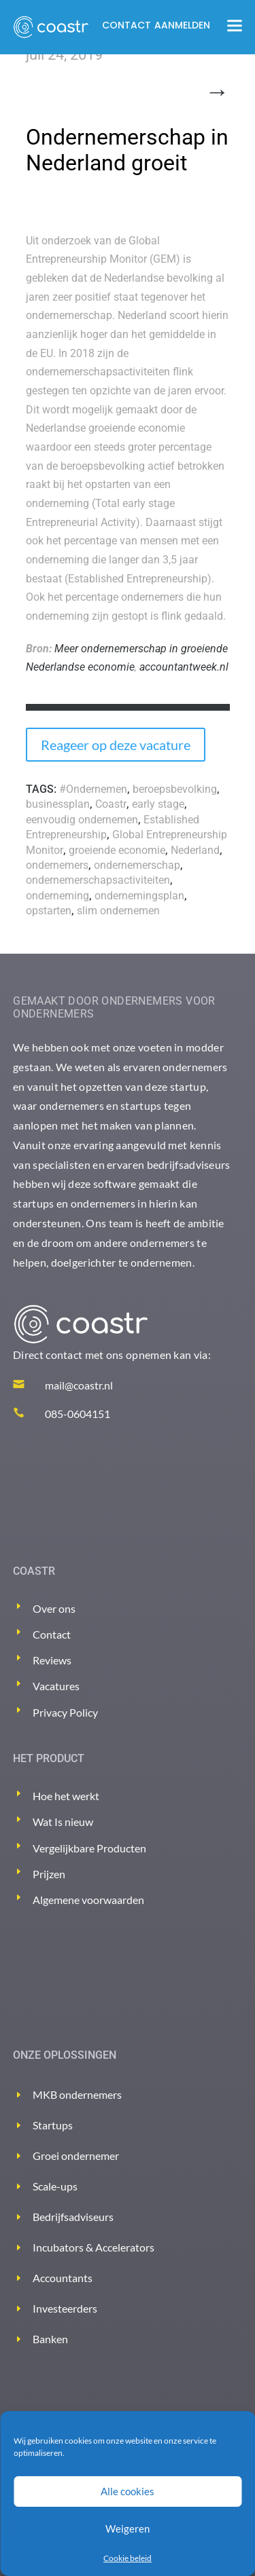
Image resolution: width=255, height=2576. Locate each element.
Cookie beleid (127, 2558)
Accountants (62, 2277)
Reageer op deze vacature (115, 744)
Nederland (195, 850)
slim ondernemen (118, 910)
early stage (158, 804)
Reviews (52, 1660)
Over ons (54, 1608)
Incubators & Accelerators (93, 2247)
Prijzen (49, 1873)
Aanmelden (182, 25)
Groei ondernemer (76, 2155)
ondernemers (57, 865)
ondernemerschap (137, 865)
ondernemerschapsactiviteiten (98, 880)
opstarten (48, 910)
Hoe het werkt (66, 1795)
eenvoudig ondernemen (82, 819)
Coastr (110, 804)
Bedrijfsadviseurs (73, 2216)
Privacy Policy (65, 1712)
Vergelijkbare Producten (89, 1848)
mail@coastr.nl (79, 1385)
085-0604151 (77, 1413)
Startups (53, 2124)
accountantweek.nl (183, 666)
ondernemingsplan (139, 895)
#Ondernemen (93, 789)
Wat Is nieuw (63, 1821)
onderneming (57, 895)
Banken (50, 2338)
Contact (126, 25)
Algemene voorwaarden (88, 1899)
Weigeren (127, 2528)
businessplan (58, 804)
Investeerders (65, 2308)
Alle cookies (127, 2491)
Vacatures (56, 1685)
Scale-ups (55, 2186)
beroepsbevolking (175, 789)
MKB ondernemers (77, 2094)
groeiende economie (117, 850)
